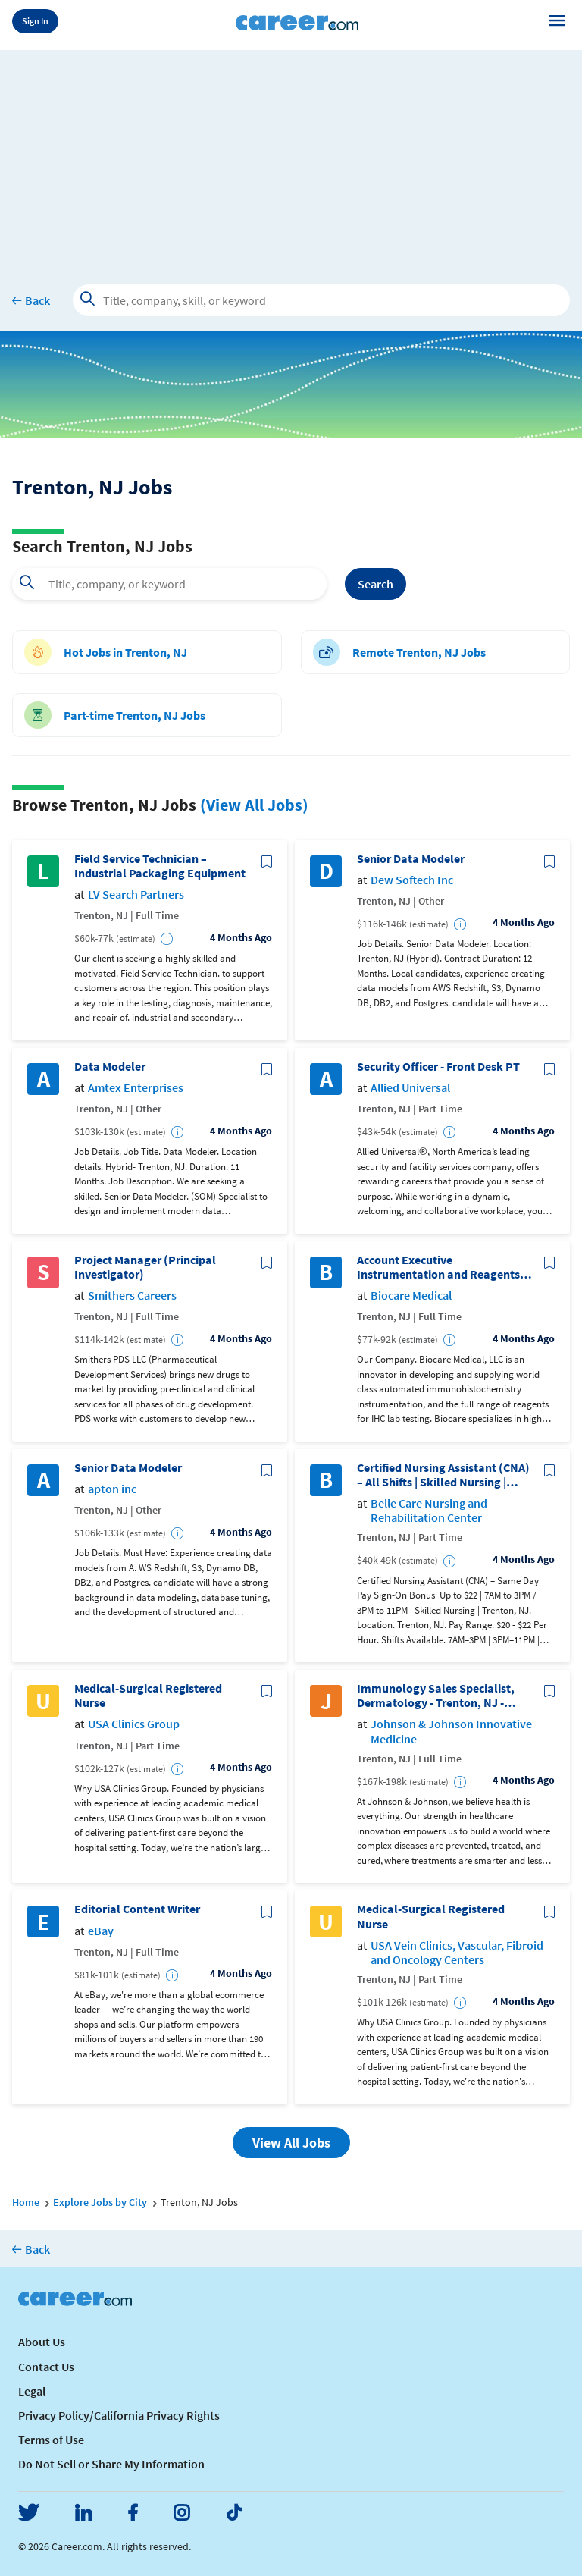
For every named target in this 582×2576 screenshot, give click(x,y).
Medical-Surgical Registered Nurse (148, 1695)
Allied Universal (410, 1088)
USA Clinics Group (134, 1724)
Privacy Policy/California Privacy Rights (119, 2415)
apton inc (112, 1489)
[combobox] (169, 584)
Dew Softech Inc (412, 880)
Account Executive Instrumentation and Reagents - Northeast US (441, 1267)
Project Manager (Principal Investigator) (145, 1267)
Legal (31, 2391)
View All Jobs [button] (291, 2142)
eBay (101, 1931)
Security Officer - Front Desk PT (438, 1066)
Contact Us (46, 2366)
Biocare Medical (411, 1295)
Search (375, 583)
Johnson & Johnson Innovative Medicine (451, 1731)
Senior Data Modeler (411, 859)
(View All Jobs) (254, 804)
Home (25, 2202)
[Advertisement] (291, 156)
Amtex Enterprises (135, 1088)
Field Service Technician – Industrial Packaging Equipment (160, 866)
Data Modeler (110, 1066)
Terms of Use (51, 2439)
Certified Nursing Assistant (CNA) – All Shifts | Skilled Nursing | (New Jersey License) (443, 1475)
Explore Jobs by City (100, 2202)
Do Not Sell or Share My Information (111, 2463)
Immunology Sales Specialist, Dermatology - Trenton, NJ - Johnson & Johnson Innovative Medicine (438, 1695)
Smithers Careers (132, 1295)
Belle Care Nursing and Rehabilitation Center (429, 1510)
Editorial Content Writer (137, 1909)
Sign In (35, 21)
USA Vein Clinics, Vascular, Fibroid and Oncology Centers (457, 1952)
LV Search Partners (136, 894)
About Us (41, 2341)
